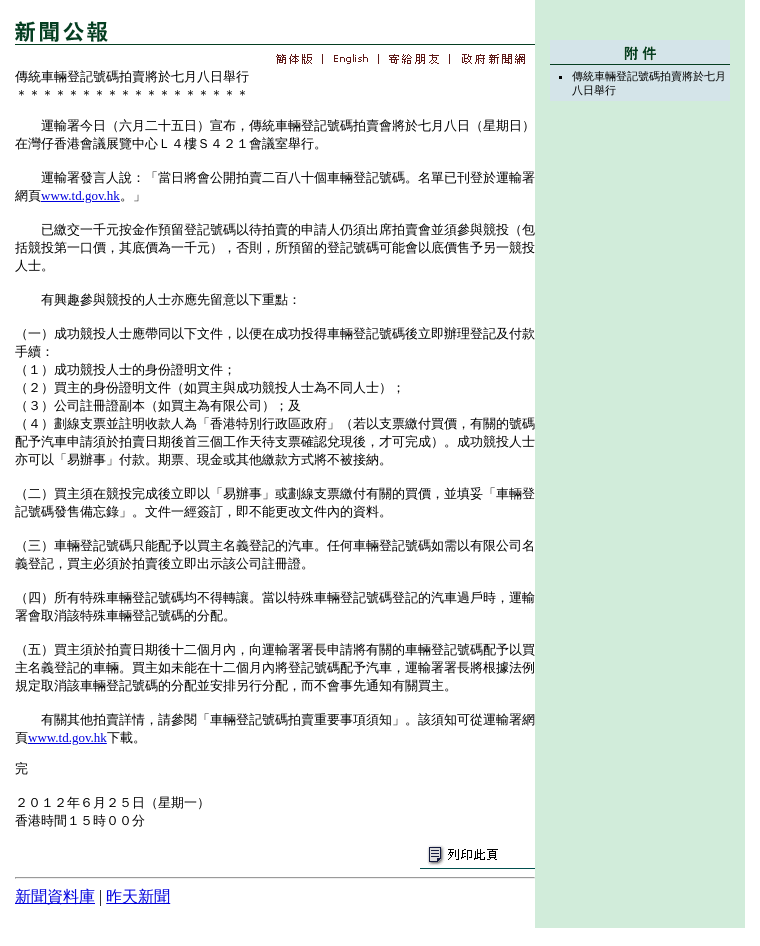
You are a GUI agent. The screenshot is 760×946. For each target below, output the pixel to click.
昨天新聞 (138, 896)
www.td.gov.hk (80, 195)
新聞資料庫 (55, 896)
